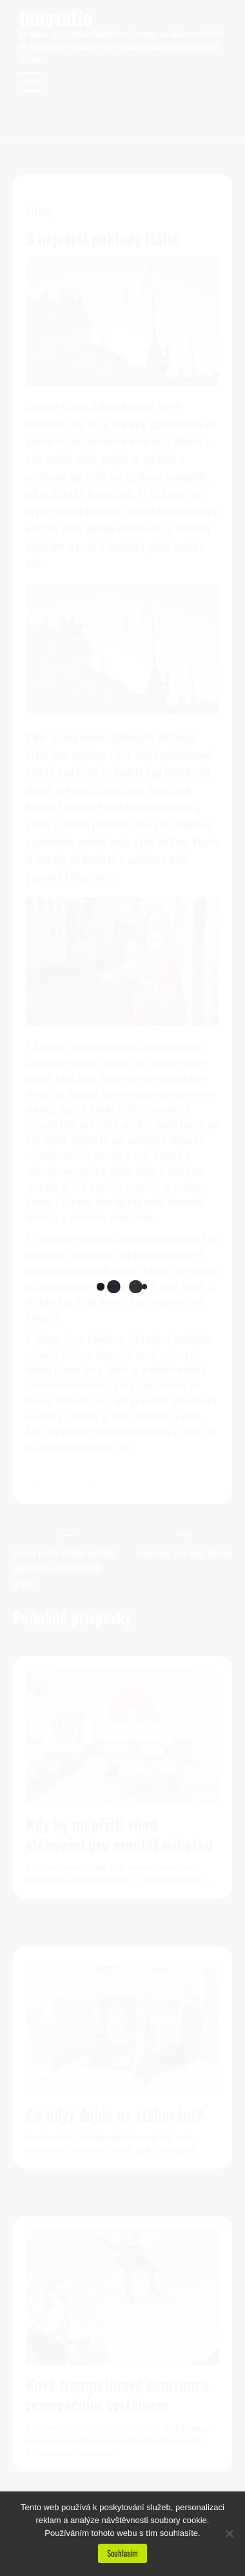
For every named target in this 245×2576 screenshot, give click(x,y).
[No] (228, 2533)
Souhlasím (122, 2553)
